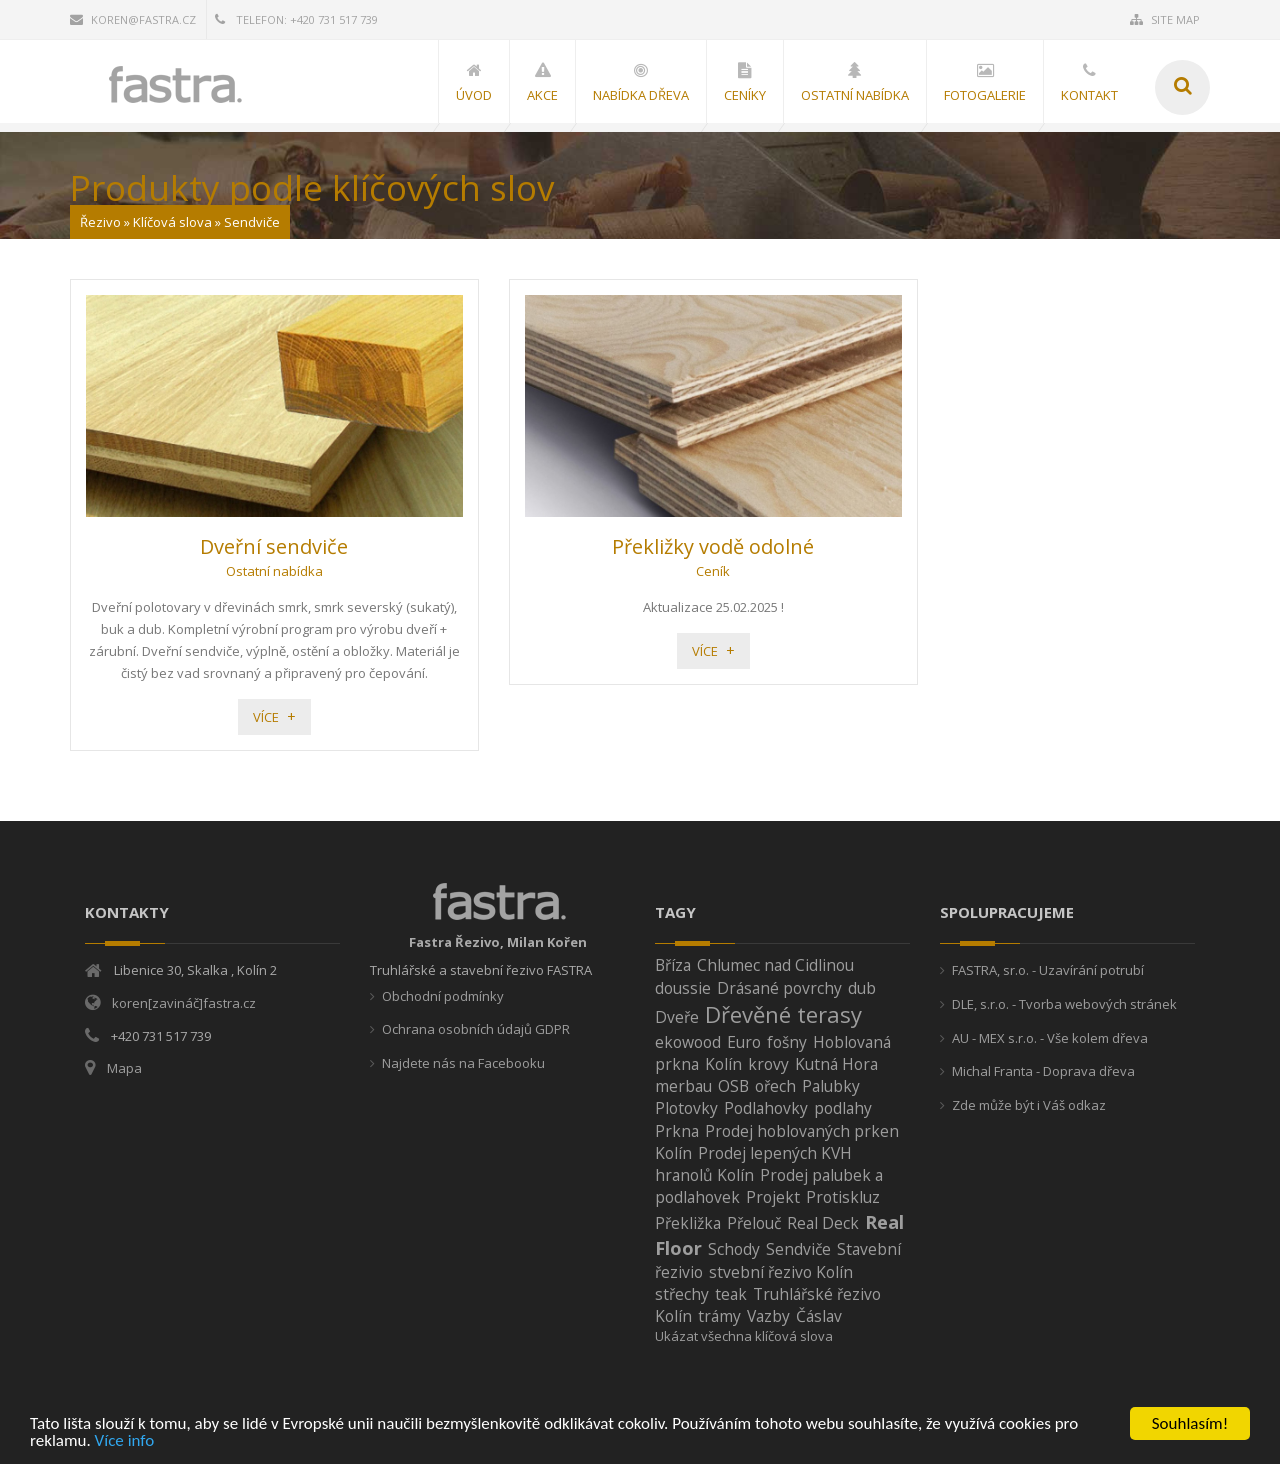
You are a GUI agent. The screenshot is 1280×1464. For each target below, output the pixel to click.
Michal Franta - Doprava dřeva (1043, 1071)
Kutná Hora (836, 1064)
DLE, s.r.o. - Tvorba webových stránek (1064, 1004)
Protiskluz (843, 1197)
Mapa (124, 1068)
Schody (734, 1249)
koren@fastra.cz (133, 19)
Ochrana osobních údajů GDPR (476, 1029)
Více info (125, 1441)
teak (731, 1294)
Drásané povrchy (779, 988)
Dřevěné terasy (783, 1014)
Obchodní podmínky (443, 996)
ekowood (688, 1042)
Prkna (677, 1131)
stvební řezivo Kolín (781, 1272)
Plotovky (686, 1108)
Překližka (688, 1223)
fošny (787, 1042)
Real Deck (823, 1223)
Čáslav (819, 1316)
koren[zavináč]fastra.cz (184, 1003)
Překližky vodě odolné (713, 546)
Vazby (768, 1316)
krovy (768, 1064)
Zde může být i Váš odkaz (1029, 1105)
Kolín (723, 1064)
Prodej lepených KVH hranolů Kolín (753, 1164)
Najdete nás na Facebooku (463, 1063)
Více (266, 717)
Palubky (831, 1086)
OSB (733, 1086)
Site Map (1165, 19)
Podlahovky (766, 1108)
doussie (683, 988)
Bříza (673, 965)
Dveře (677, 1017)
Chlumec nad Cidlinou (775, 965)
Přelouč (754, 1223)
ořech (775, 1086)
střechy (682, 1294)
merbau (683, 1086)
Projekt (773, 1197)
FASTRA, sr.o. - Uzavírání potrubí (1048, 970)
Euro (744, 1042)
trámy (719, 1316)
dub (862, 988)
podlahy (843, 1108)
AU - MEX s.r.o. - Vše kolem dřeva (1050, 1038)
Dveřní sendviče (274, 546)
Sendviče (798, 1249)
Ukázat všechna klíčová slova (744, 1336)
